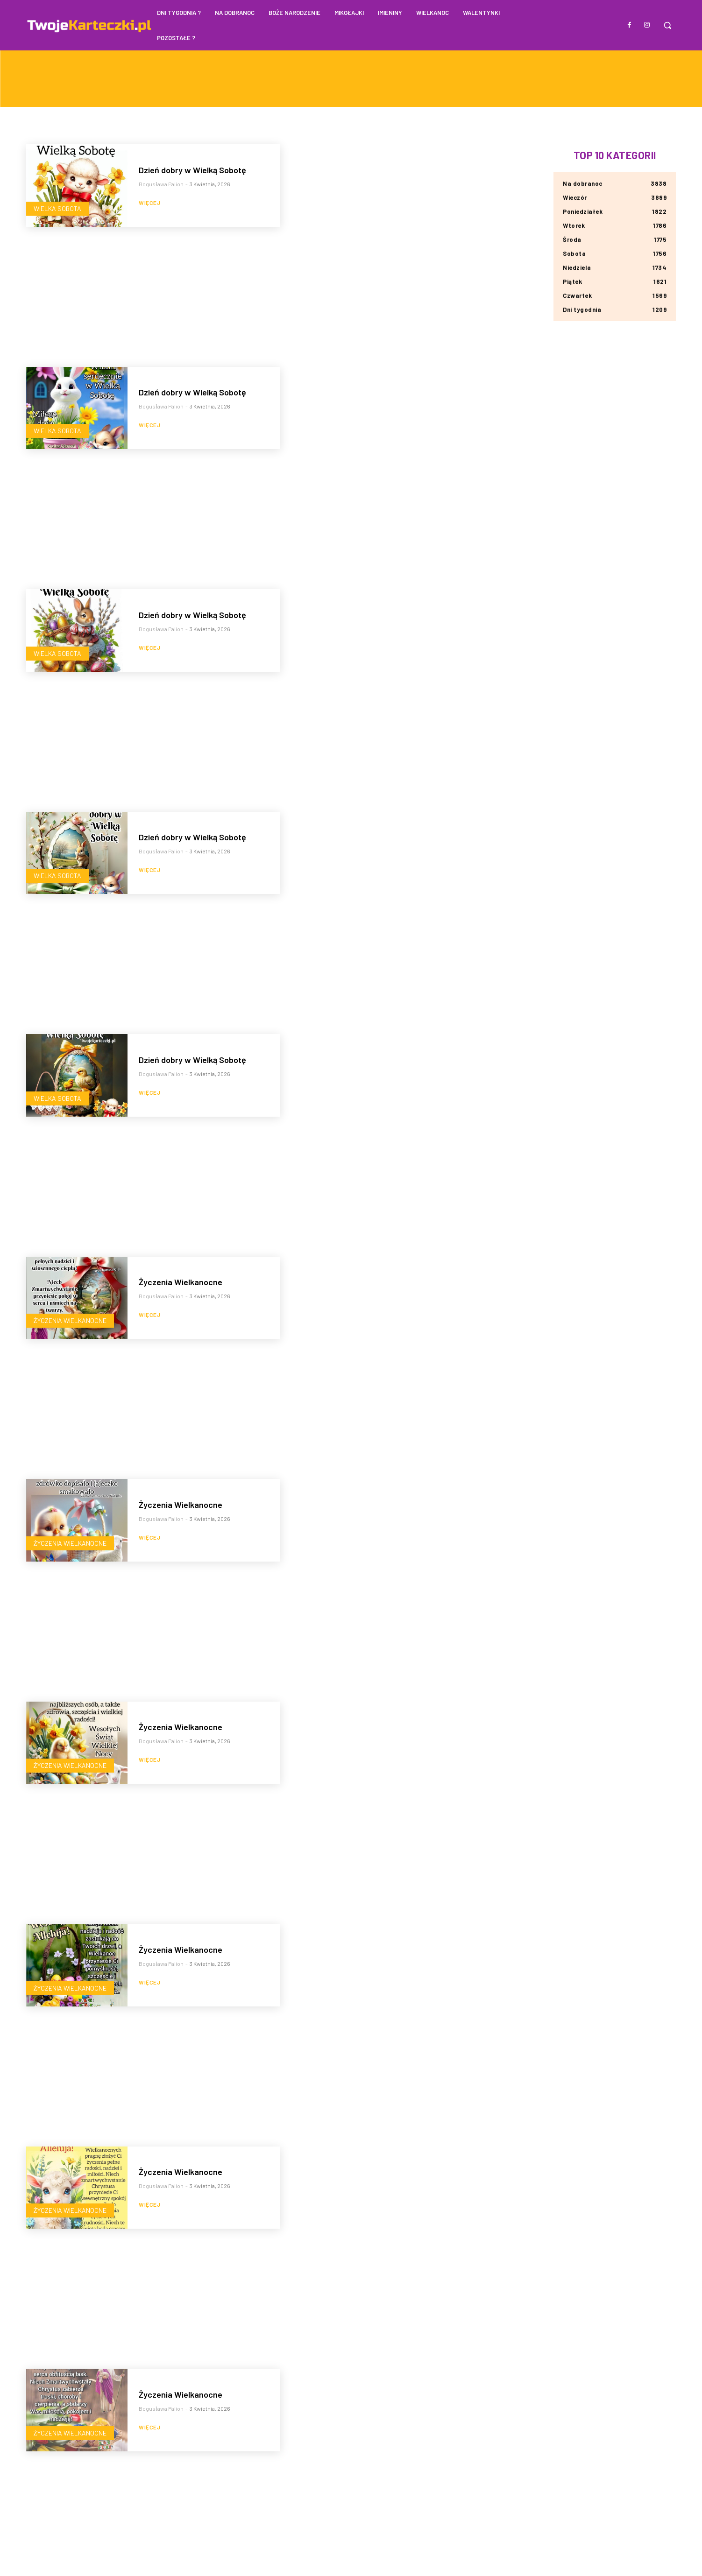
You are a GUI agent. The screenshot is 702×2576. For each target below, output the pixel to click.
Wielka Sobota (57, 208)
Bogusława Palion (161, 184)
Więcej (149, 202)
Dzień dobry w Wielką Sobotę (192, 170)
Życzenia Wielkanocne (70, 1320)
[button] (667, 25)
